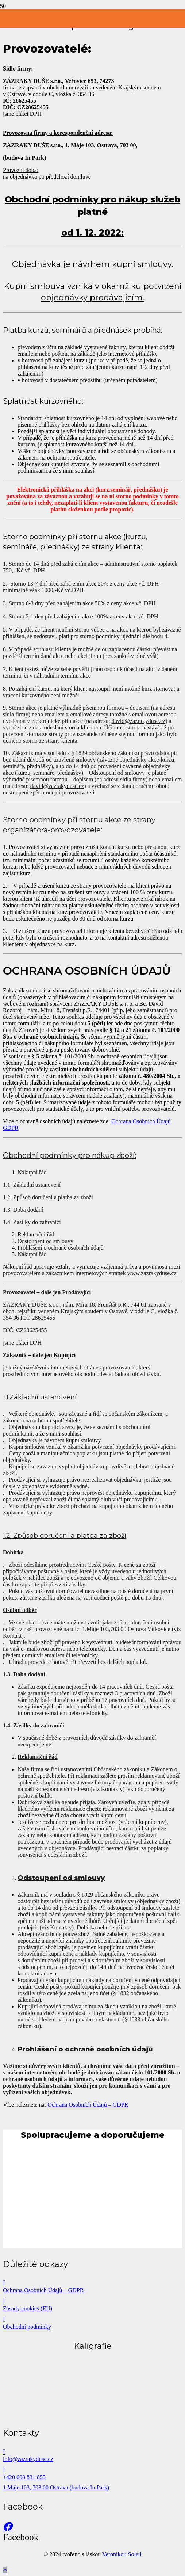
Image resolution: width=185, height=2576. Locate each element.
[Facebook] (7, 2527)
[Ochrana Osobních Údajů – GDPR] (92, 2283)
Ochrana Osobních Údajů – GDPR (87, 2104)
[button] (5, 2570)
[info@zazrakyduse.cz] (92, 2452)
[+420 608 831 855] (92, 2470)
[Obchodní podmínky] (92, 2320)
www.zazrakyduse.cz (152, 1273)
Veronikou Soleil (122, 2554)
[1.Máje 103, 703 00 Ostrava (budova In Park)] (92, 2487)
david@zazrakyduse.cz (139, 721)
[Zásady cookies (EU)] (92, 2301)
